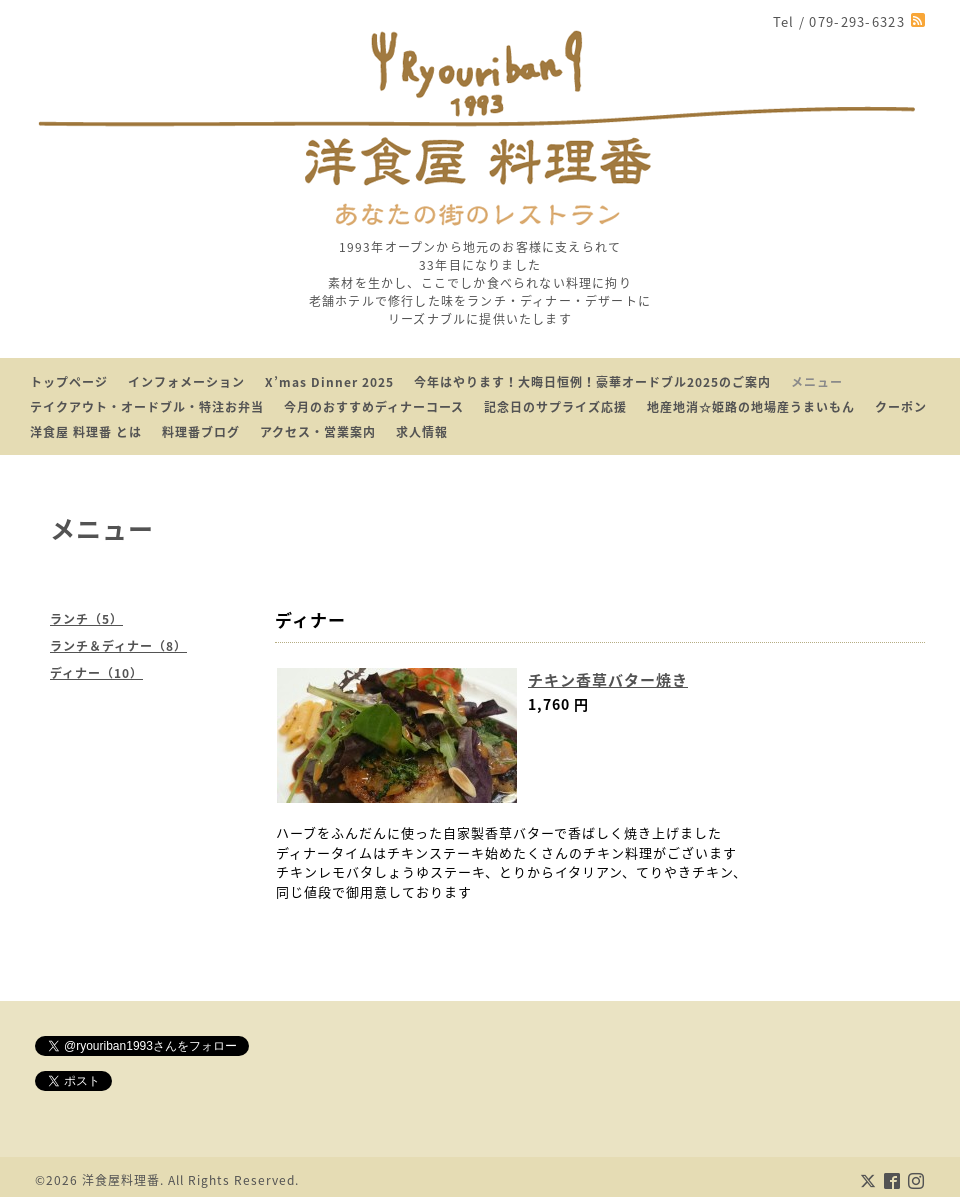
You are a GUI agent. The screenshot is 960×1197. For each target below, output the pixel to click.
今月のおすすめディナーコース (374, 407)
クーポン (901, 407)
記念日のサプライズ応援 (555, 407)
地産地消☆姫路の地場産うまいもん (751, 407)
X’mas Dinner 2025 (329, 382)
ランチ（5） (86, 619)
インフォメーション (186, 382)
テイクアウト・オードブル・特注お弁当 (147, 407)
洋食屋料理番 (121, 1180)
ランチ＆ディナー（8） (118, 646)
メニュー (817, 382)
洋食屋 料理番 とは (86, 432)
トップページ (69, 382)
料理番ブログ (201, 432)
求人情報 (422, 432)
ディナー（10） (96, 673)
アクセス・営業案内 (318, 432)
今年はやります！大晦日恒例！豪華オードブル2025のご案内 (592, 382)
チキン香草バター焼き (608, 680)
